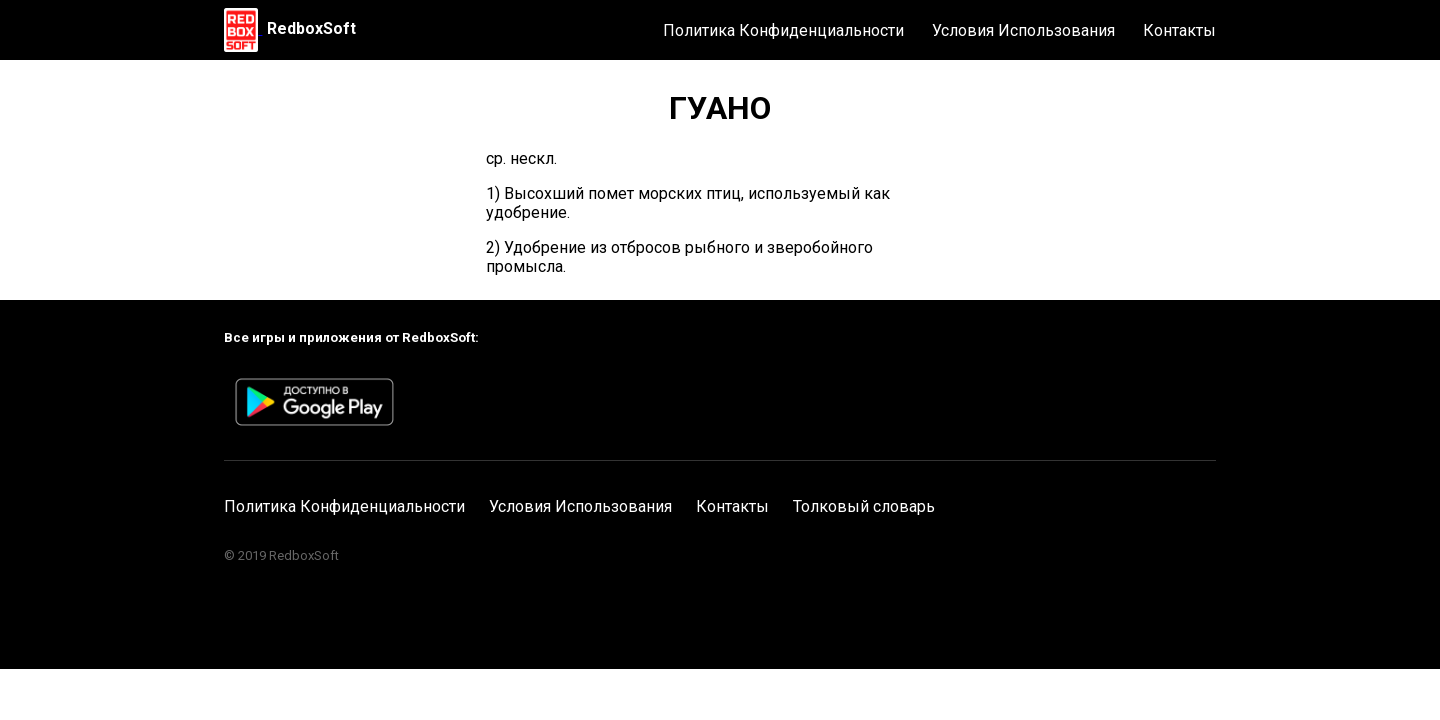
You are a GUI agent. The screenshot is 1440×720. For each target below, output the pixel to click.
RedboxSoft (311, 28)
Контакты (1179, 30)
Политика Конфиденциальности (783, 30)
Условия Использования (1023, 30)
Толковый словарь (864, 506)
